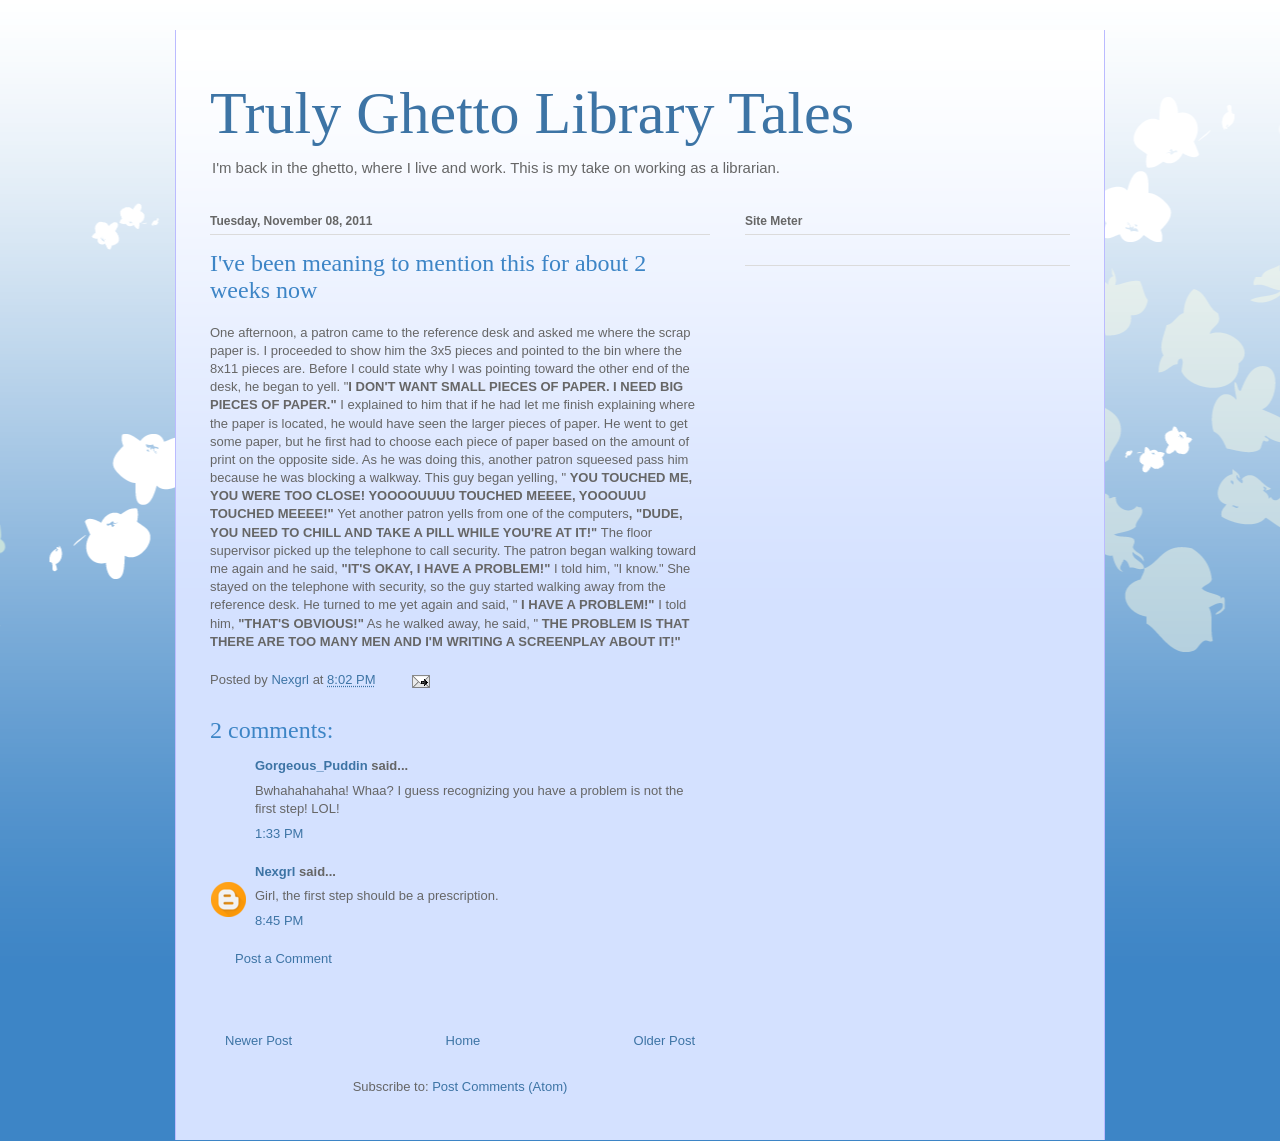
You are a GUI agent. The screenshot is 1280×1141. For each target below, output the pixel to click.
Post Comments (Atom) (499, 1086)
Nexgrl (275, 871)
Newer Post (258, 1040)
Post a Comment (283, 958)
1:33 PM (279, 833)
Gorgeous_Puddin (311, 765)
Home (463, 1040)
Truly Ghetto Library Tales (532, 113)
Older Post (664, 1040)
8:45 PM (279, 920)
